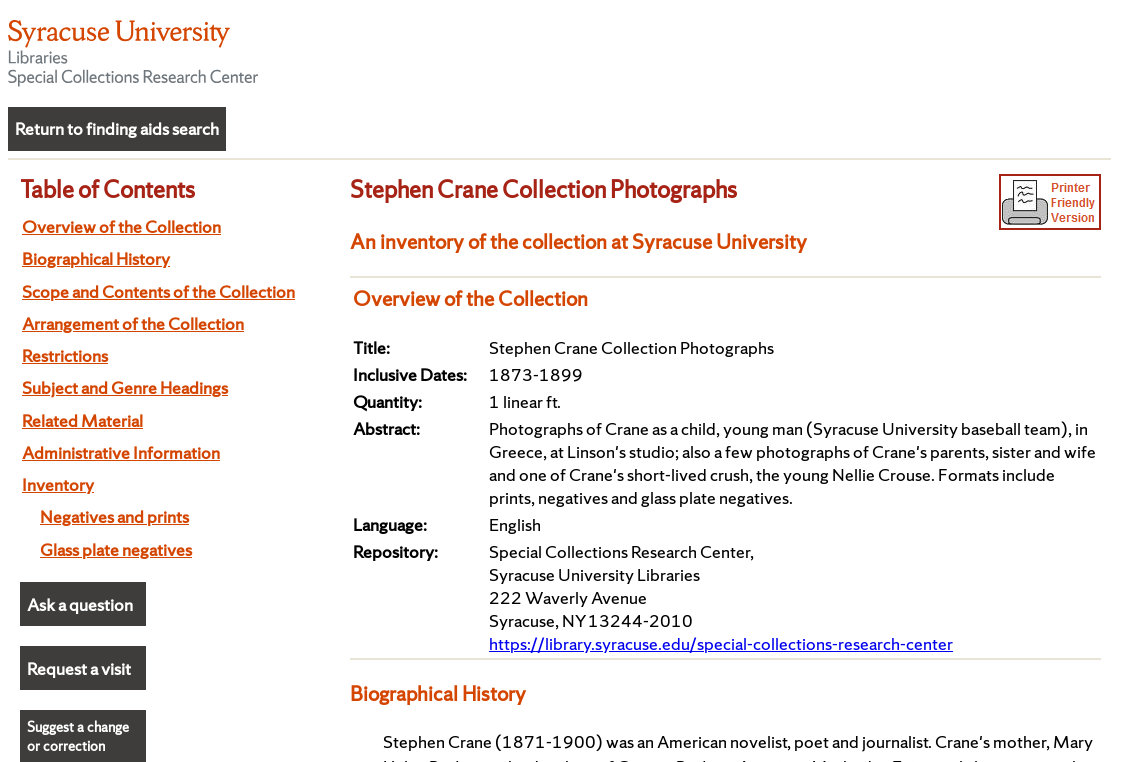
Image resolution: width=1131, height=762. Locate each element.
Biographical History (96, 258)
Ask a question (80, 604)
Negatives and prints (114, 516)
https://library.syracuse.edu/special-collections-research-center (721, 643)
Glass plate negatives (116, 549)
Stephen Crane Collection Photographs (543, 189)
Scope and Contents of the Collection (158, 291)
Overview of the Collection (121, 226)
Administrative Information (121, 452)
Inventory (58, 484)
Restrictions (65, 355)
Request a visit (79, 668)
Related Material (82, 420)
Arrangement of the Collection (133, 323)
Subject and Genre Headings (125, 387)
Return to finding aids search (117, 128)
